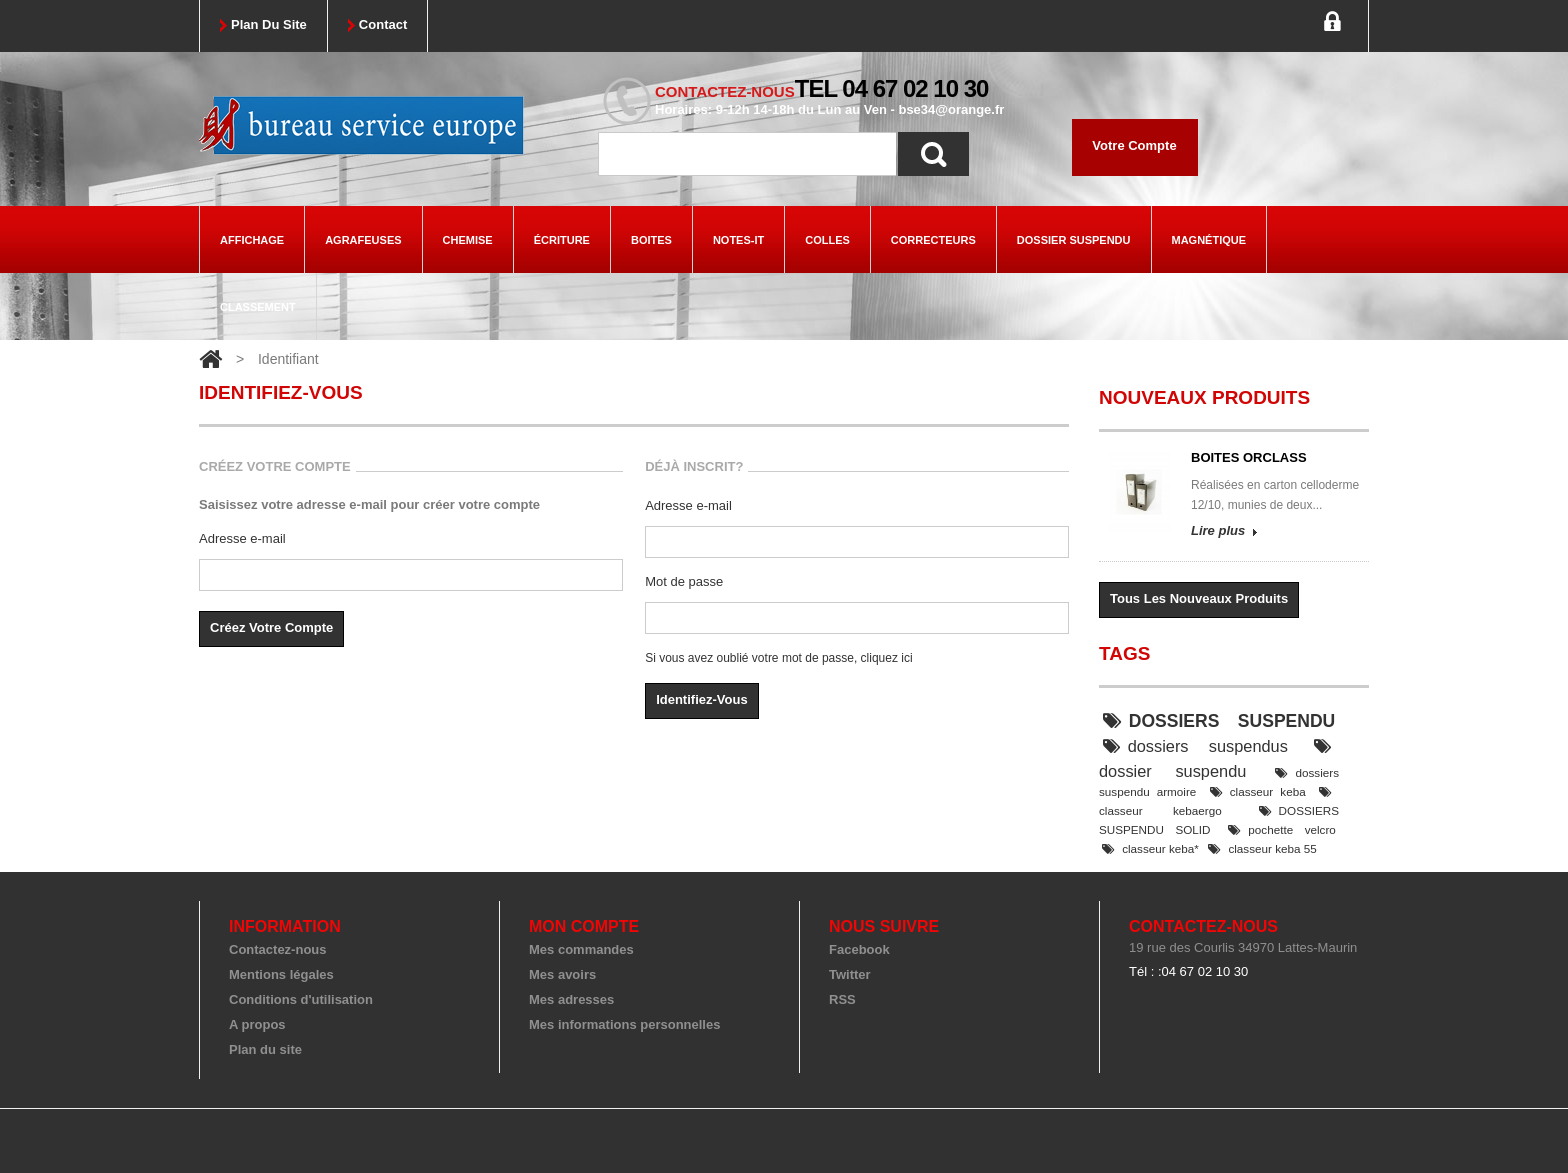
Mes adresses (571, 999)
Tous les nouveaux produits (1199, 598)
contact (383, 24)
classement (258, 307)
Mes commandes (581, 949)
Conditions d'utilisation (301, 999)
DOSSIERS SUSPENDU (1219, 721)
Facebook (859, 949)
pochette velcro (1282, 829)
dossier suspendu (1074, 240)
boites (651, 240)
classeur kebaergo (1215, 801)
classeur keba (1258, 791)
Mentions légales (281, 974)
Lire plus (1218, 530)
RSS (842, 999)
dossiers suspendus (1195, 746)
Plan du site (265, 1049)
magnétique (1209, 240)
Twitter (850, 974)
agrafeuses (363, 240)
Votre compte (1134, 145)
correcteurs (933, 240)
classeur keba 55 (1262, 848)
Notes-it (738, 240)
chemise (468, 240)
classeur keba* (1150, 848)
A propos (257, 1024)
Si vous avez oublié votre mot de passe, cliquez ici (778, 658)
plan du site (269, 24)
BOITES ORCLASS (1249, 457)
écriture (562, 240)
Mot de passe (684, 581)
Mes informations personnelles (624, 1024)
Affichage (252, 240)
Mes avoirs (562, 974)
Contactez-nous (278, 949)
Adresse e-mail (242, 538)
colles (827, 240)
